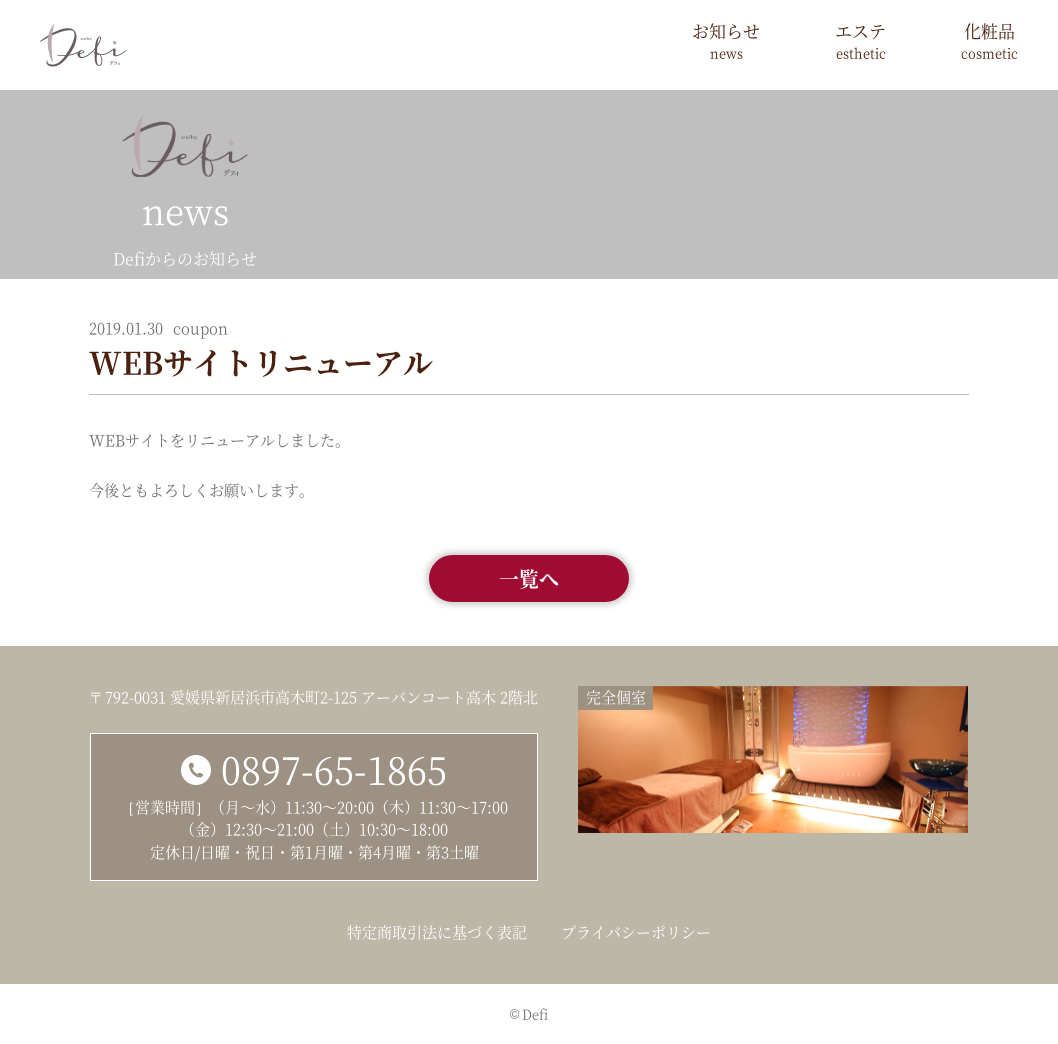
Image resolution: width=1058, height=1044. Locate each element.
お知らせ (726, 40)
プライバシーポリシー (636, 931)
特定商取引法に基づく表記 (437, 931)
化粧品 (989, 40)
